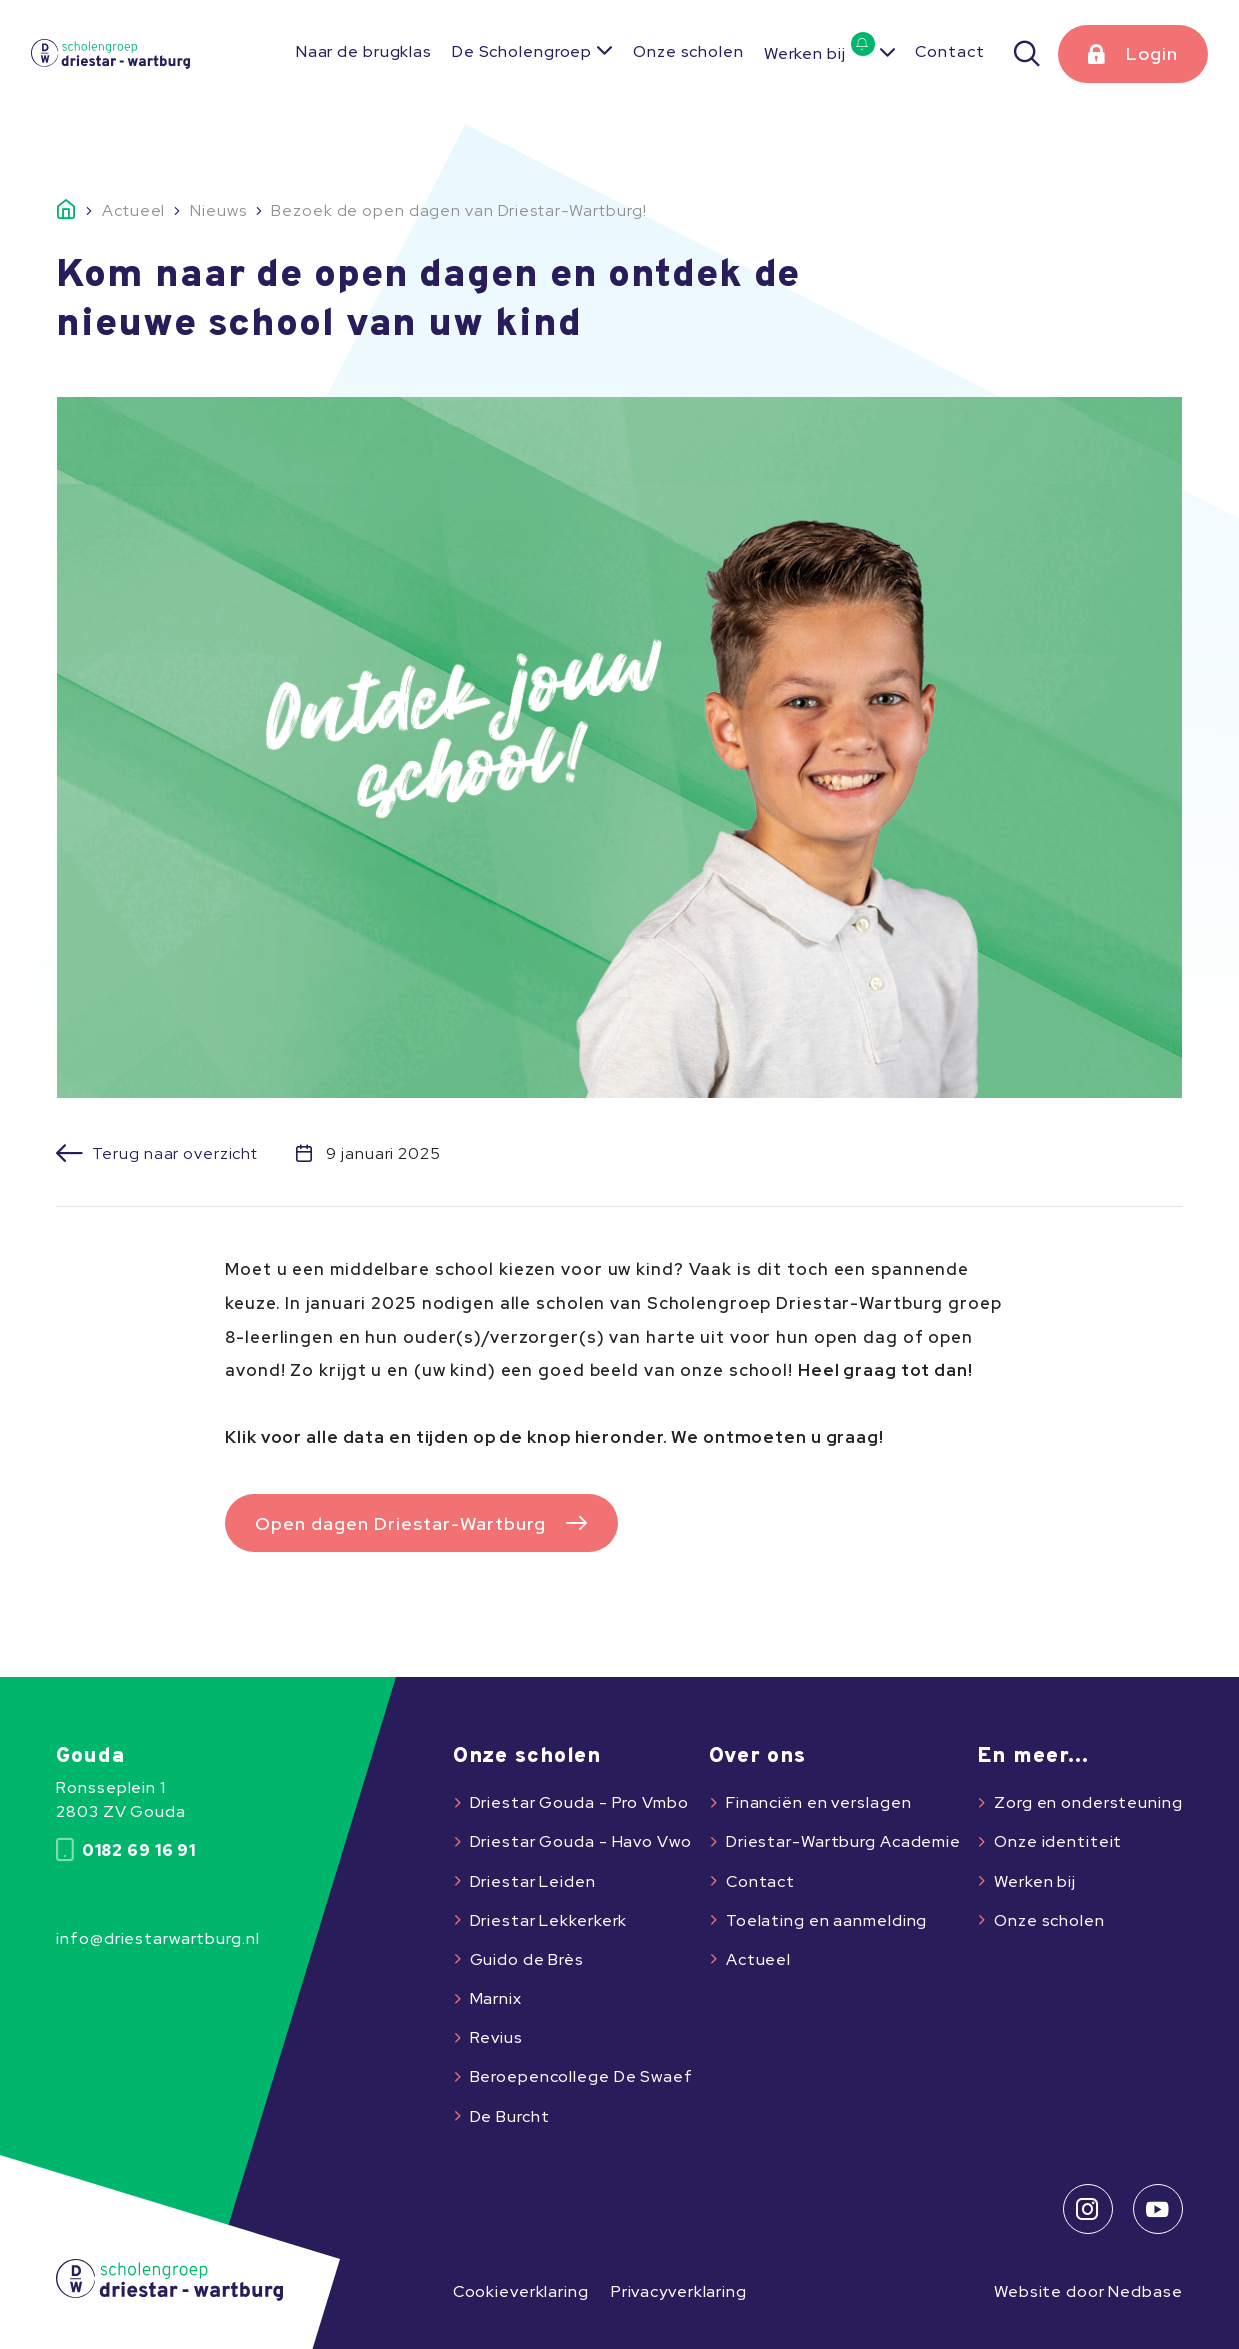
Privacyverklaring (679, 2291)
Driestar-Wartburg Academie (843, 1841)
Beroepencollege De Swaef (581, 2076)
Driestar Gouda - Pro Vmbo (579, 1802)
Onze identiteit (1058, 1841)
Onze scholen (688, 51)
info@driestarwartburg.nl (157, 1938)
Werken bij (819, 53)
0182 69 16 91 (126, 1850)
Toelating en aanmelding (826, 1920)
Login (1152, 53)
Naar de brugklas (364, 51)
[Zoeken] (1028, 54)
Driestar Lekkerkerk (549, 1920)
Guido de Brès (527, 1959)
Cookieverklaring (521, 2291)
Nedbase (1145, 2291)
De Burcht (510, 2116)
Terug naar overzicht (175, 1154)
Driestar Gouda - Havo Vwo (581, 1841)
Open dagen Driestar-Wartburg (400, 1523)
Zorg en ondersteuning (1088, 1802)
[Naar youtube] (1158, 2209)
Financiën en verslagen (818, 1802)
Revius (496, 2037)
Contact (949, 51)
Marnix (496, 1998)
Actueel (758, 1959)
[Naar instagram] (1088, 2209)
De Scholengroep (522, 51)
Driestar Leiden (533, 1881)
